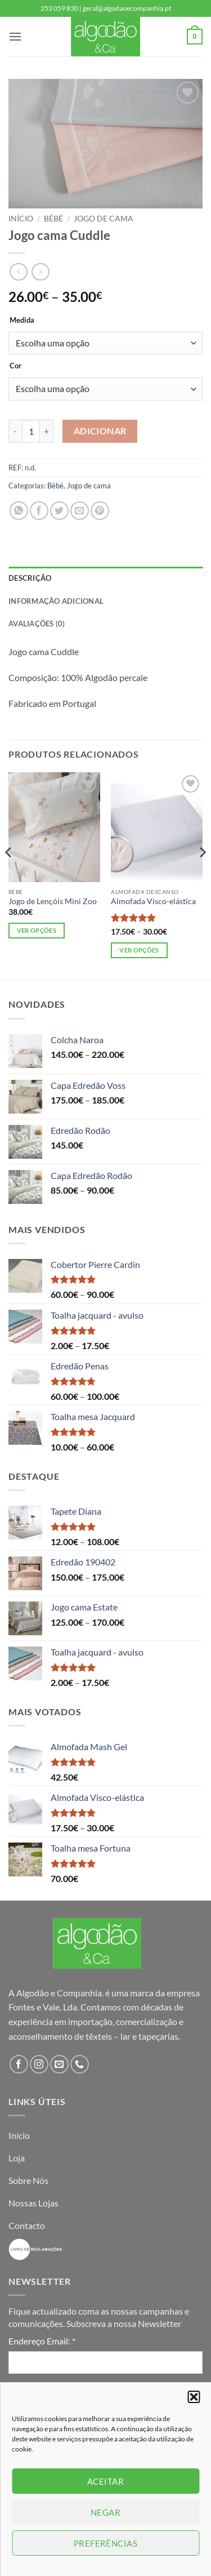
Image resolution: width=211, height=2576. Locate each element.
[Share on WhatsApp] (19, 510)
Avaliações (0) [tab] (36, 623)
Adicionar (100, 431)
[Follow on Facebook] (19, 2064)
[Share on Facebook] (39, 510)
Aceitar (105, 2481)
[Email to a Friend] (79, 510)
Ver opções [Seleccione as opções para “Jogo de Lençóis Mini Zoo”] (36, 930)
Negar (105, 2512)
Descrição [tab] (29, 577)
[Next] (202, 874)
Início (20, 218)
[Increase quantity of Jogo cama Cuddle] (46, 431)
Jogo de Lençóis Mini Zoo (52, 901)
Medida (22, 320)
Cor (15, 366)
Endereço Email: (41, 2340)
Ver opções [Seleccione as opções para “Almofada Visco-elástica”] (139, 950)
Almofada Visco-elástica (153, 901)
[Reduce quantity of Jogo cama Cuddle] (15, 431)
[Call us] (79, 2064)
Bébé (53, 218)
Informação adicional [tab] (56, 601)
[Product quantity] (31, 431)
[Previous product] (40, 272)
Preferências (105, 2543)
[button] (193, 2397)
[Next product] (18, 272)
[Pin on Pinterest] (100, 510)
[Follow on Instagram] (39, 2064)
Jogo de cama (103, 218)
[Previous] (9, 874)
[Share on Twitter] (59, 510)
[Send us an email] (59, 2064)
